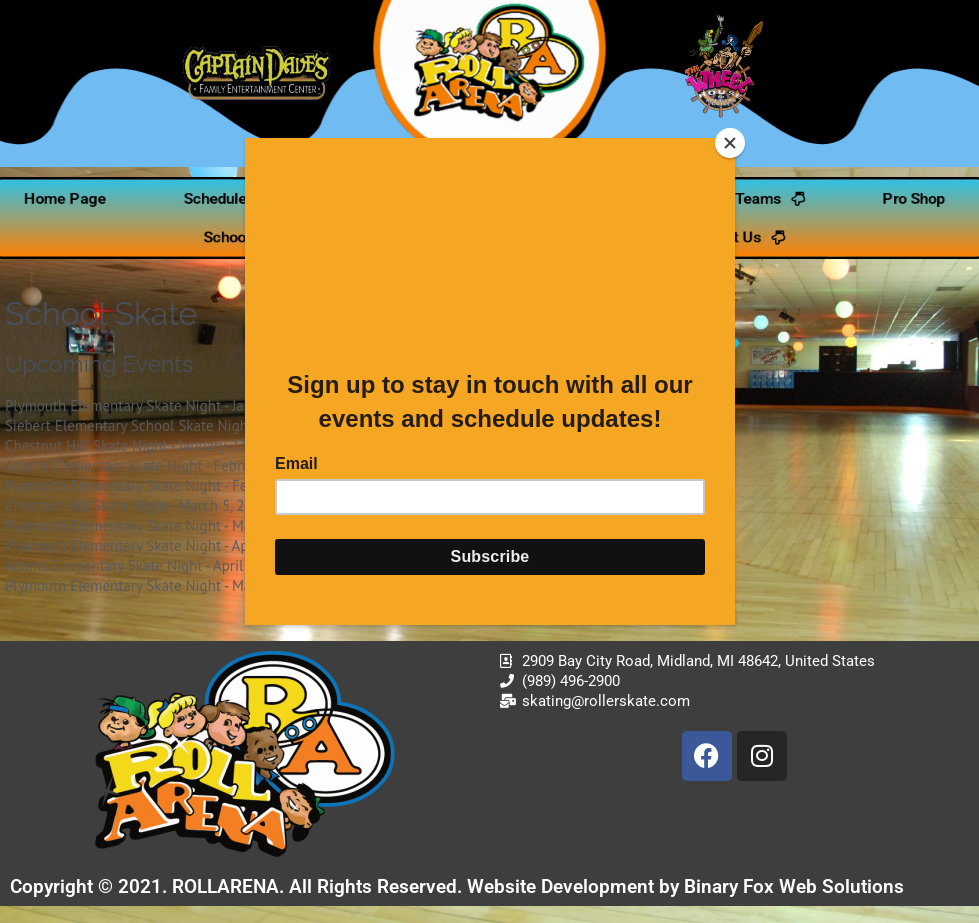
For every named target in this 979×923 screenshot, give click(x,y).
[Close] (730, 143)
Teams (779, 199)
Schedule (205, 199)
